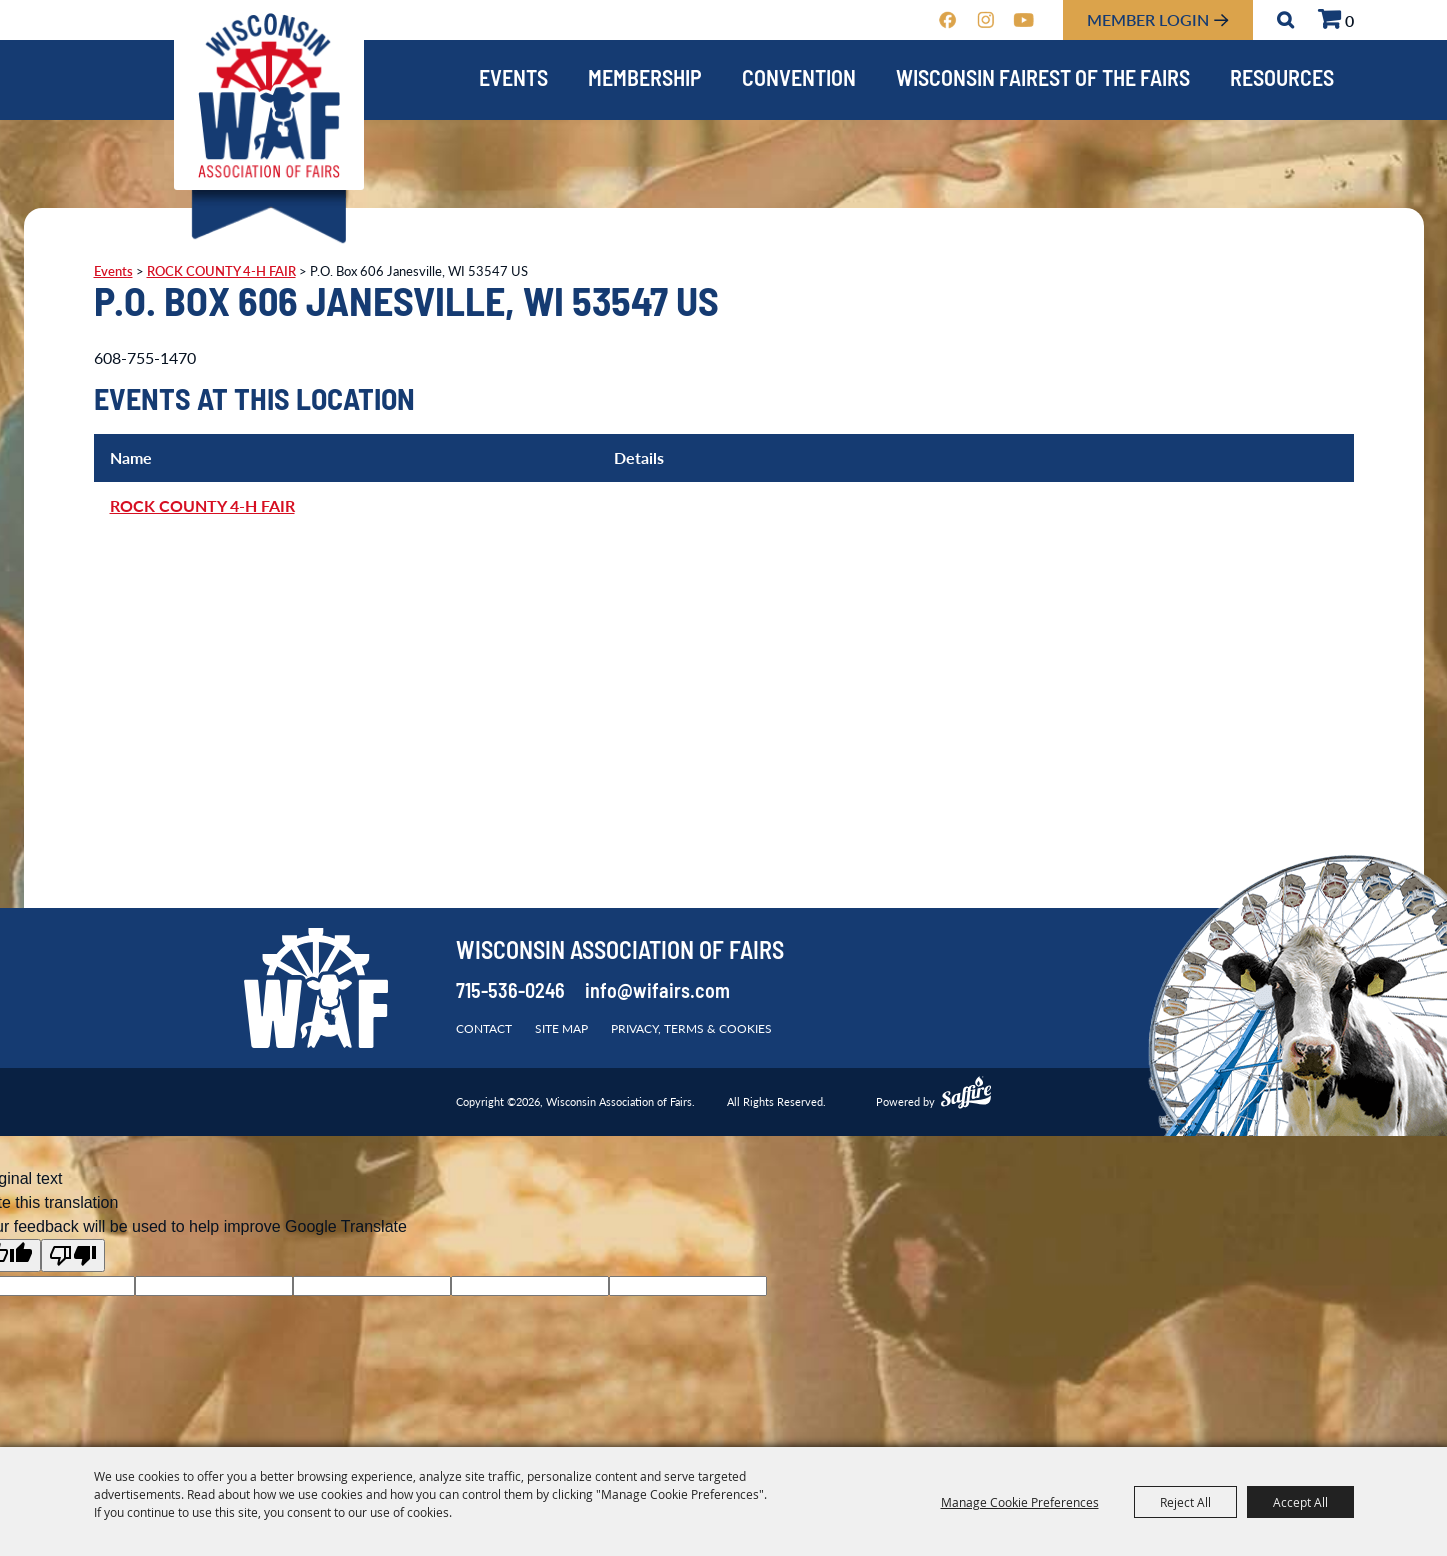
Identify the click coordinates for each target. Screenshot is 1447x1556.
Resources (1282, 80)
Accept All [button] (1300, 1502)
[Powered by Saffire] (966, 1095)
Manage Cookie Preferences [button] (1020, 1502)
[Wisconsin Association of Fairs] (269, 95)
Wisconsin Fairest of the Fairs (1043, 80)
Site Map (561, 1028)
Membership (645, 80)
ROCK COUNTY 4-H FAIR (221, 271)
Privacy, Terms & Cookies (691, 1028)
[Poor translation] (73, 1255)
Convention (799, 80)
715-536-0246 (510, 993)
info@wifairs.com (657, 993)
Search (1285, 20)
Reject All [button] (1185, 1502)
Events (513, 80)
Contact (484, 1028)
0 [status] (1349, 20)
